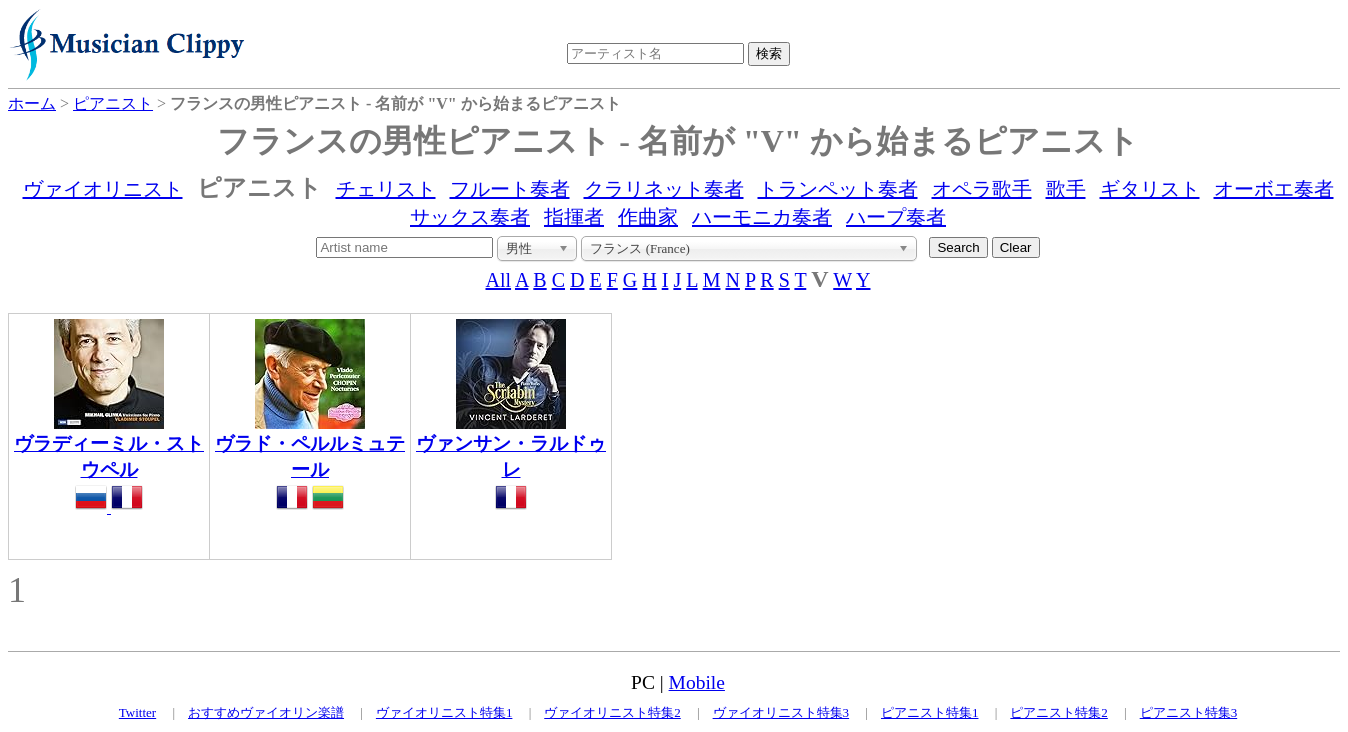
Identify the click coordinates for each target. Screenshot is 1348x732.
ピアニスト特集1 (930, 712)
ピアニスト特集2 (1059, 712)
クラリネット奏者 (664, 189)
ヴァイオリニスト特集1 (444, 712)
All (499, 280)
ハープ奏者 (896, 217)
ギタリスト (1150, 189)
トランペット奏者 (838, 189)
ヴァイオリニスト (103, 189)
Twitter (137, 712)
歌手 (1066, 189)
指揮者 (574, 217)
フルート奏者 (510, 189)
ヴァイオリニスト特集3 (781, 712)
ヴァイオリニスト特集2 (612, 712)
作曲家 (648, 217)
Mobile (697, 682)
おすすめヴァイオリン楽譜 (266, 712)
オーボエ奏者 (1274, 189)
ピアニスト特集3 (1189, 712)
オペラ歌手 (982, 189)
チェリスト (386, 189)
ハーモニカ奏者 (762, 217)
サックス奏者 (470, 217)
